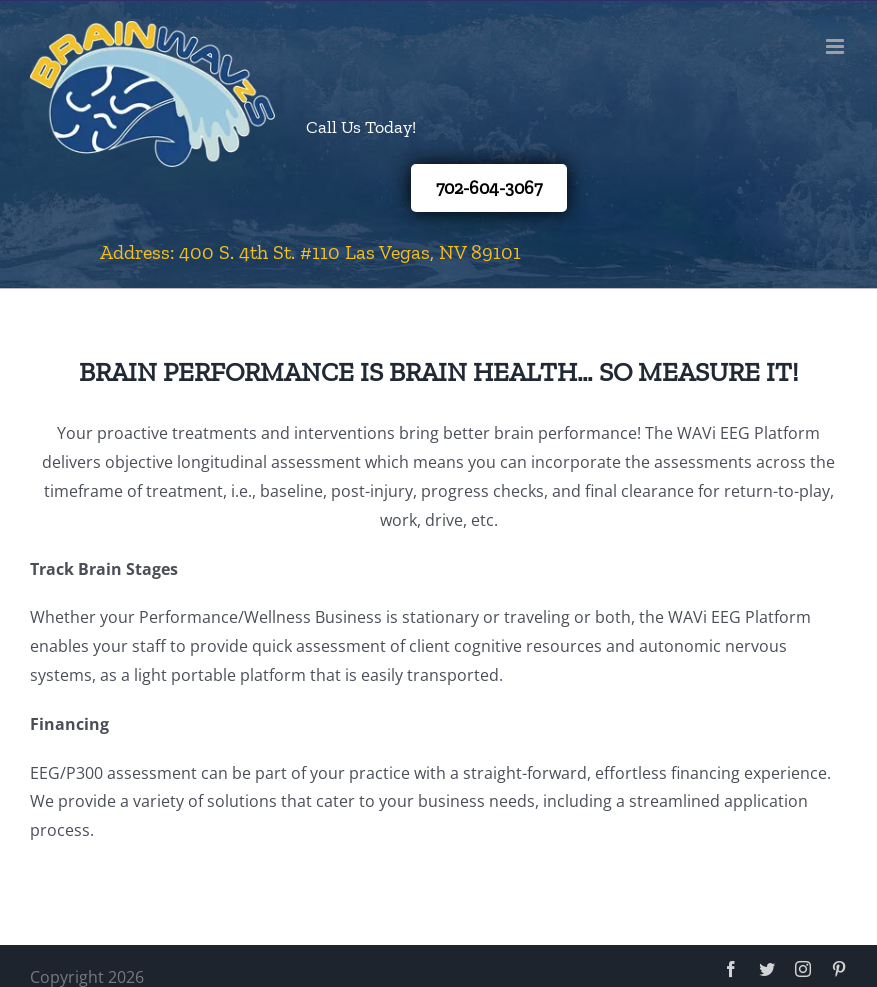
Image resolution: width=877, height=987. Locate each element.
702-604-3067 (489, 188)
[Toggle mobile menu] (836, 46)
